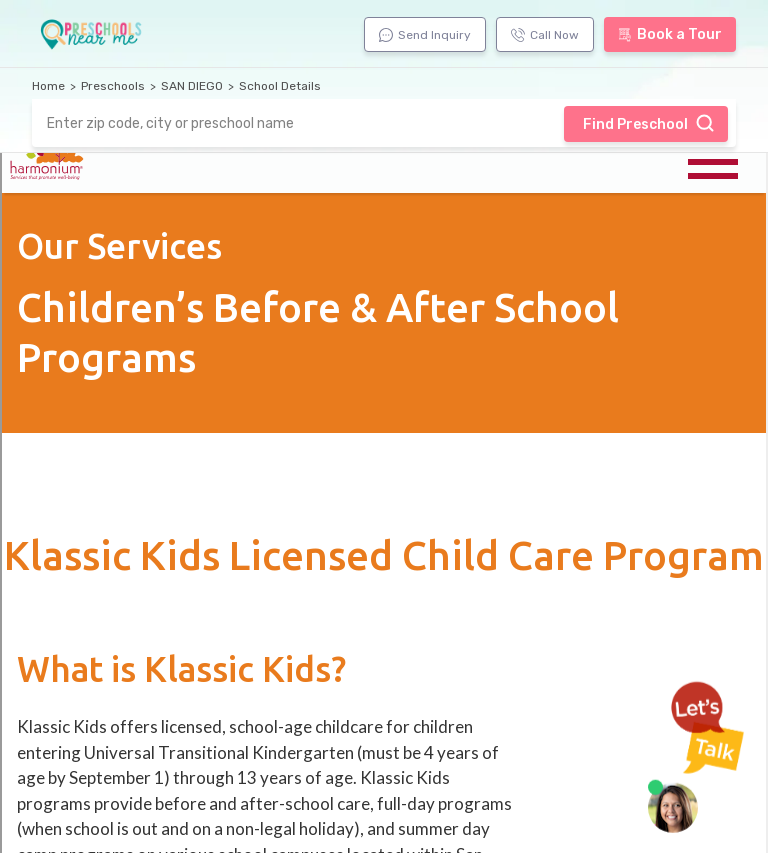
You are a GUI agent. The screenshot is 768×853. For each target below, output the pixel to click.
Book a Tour (670, 34)
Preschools (113, 86)
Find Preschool (649, 123)
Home (48, 86)
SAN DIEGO (192, 86)
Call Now (545, 35)
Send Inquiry (425, 35)
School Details (280, 86)
